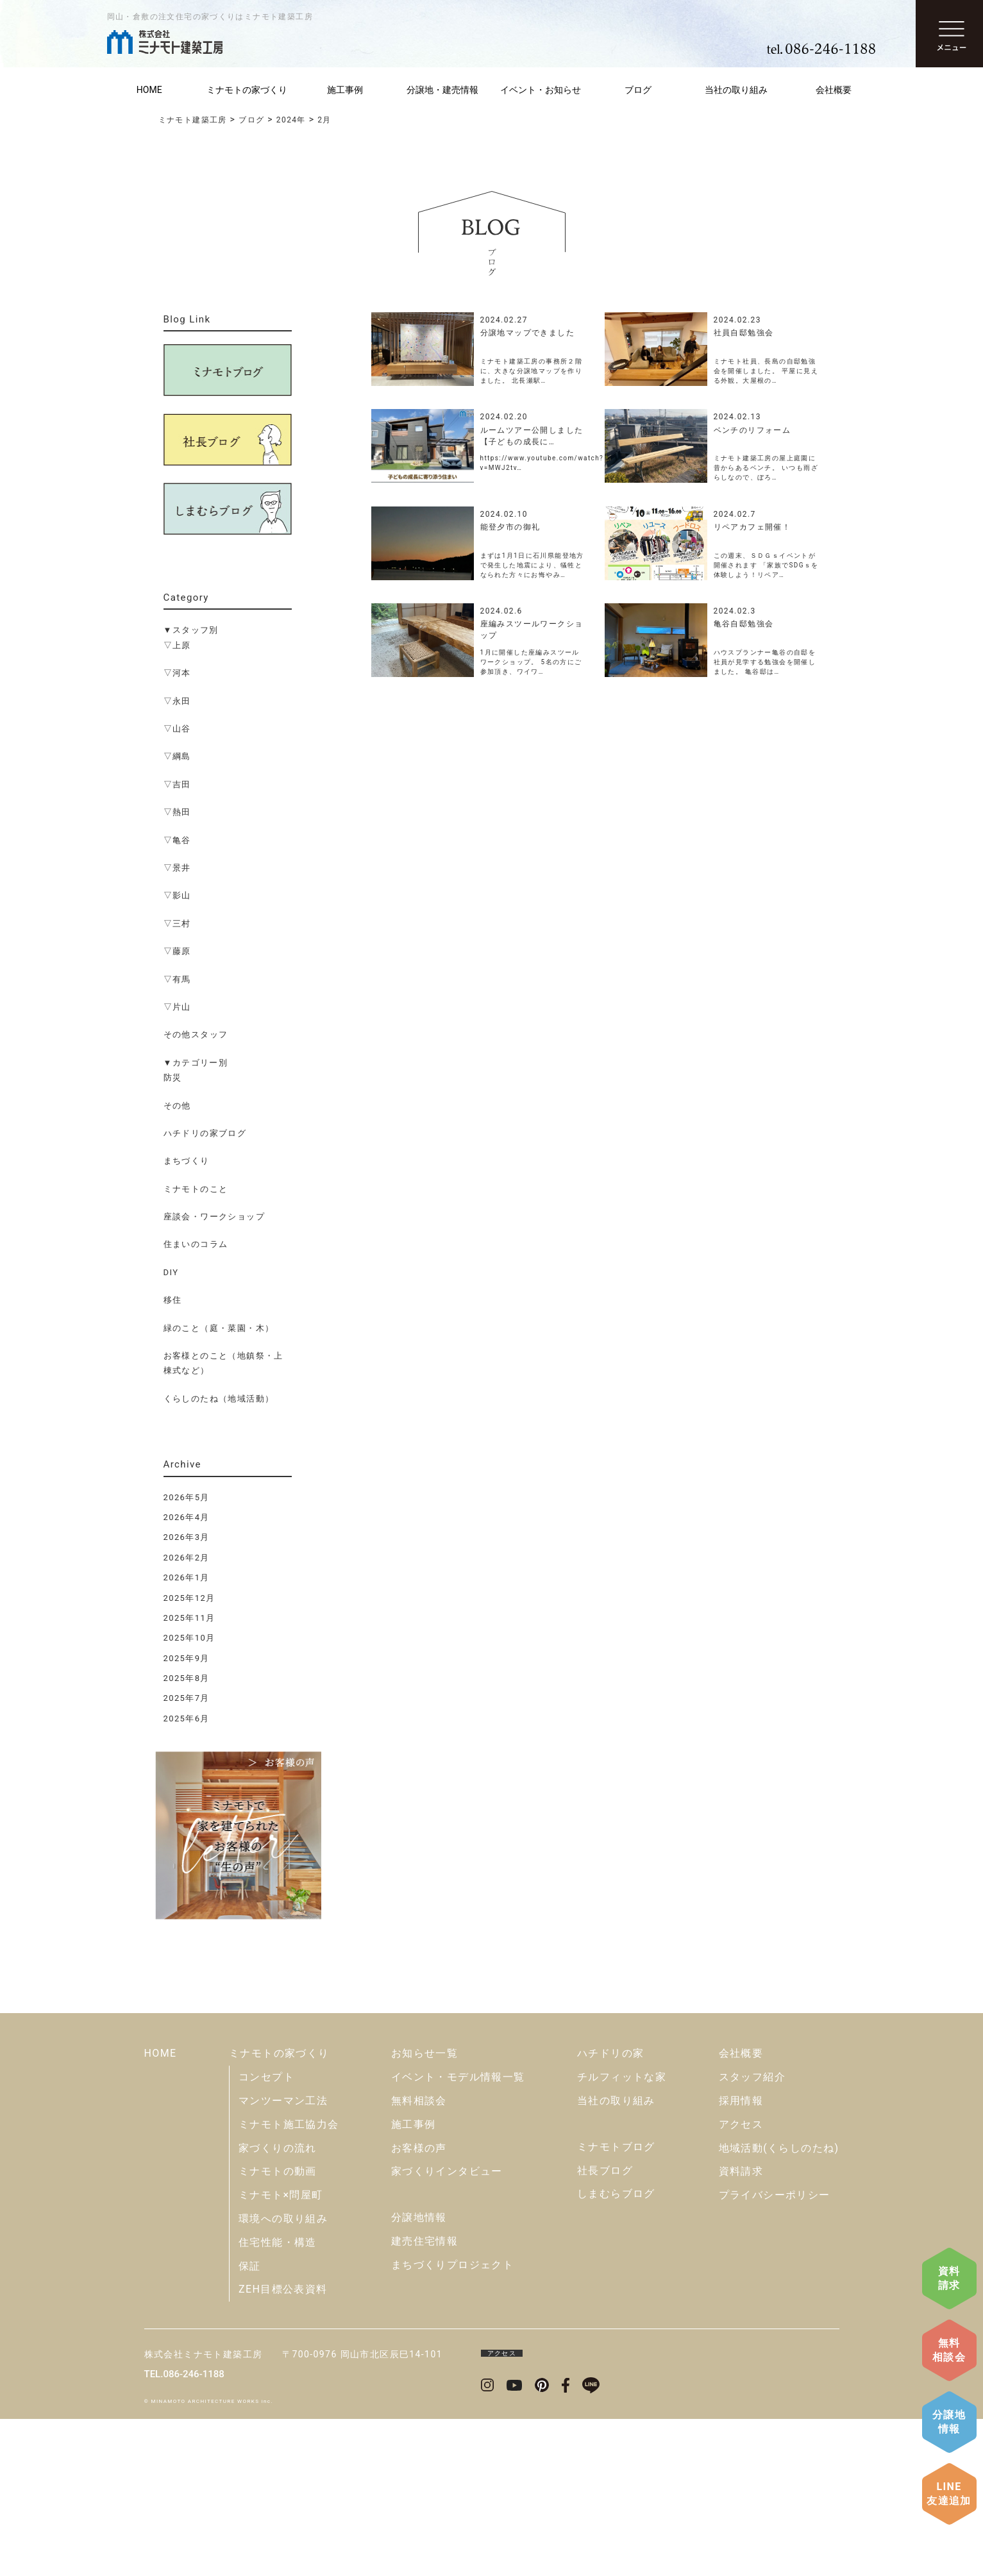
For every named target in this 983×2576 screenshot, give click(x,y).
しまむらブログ (616, 2351)
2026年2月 (187, 1557)
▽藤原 (177, 951)
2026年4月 (187, 1517)
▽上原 (177, 645)
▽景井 (177, 868)
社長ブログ (605, 2327)
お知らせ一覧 (424, 2210)
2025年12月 (189, 1598)
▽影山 (177, 895)
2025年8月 (187, 1678)
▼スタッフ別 (191, 630)
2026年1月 (187, 1577)
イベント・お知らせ (540, 90)
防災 (173, 1077)
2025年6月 (187, 1718)
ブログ (638, 90)
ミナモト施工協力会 (289, 2281)
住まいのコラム (196, 1244)
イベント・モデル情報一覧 (458, 2234)
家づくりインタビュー (447, 2328)
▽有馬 (177, 979)
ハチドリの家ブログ (205, 1133)
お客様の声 (419, 2305)
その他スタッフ (196, 1034)
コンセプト (266, 2234)
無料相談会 (949, 2350)
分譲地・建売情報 (442, 90)
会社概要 (834, 90)
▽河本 (177, 673)
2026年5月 (187, 1497)
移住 (173, 1300)
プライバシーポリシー (774, 2352)
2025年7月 (187, 1698)
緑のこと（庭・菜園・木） (219, 1328)
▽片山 (177, 1007)
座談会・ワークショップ (214, 1216)
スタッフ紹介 (752, 2234)
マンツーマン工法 (283, 2258)
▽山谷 (177, 728)
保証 (250, 2423)
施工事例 (345, 90)
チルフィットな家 (621, 2234)
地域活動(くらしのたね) (779, 2305)
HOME (149, 90)
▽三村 (177, 923)
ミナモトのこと (196, 1189)
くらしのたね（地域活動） (219, 1398)
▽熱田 (177, 812)
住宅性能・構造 (278, 2399)
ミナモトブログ (616, 2304)
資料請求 (949, 2278)
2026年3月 (187, 1537)
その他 (177, 1105)
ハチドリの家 (610, 2210)
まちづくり (187, 1161)
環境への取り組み (283, 2376)
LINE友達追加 (949, 2493)
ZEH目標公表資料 (283, 2446)
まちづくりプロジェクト (452, 2422)
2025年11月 (189, 1618)
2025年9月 (187, 1658)
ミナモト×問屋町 (281, 2352)
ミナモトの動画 (278, 2328)
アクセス (741, 2281)
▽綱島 (177, 756)
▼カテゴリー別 (196, 1062)
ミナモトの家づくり (246, 90)
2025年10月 (189, 1638)
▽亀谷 (177, 840)
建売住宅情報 (424, 2398)
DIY (171, 1272)
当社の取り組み (736, 90)
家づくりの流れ (278, 2305)
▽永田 (177, 701)
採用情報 (741, 2258)
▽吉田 (177, 784)
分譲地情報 (949, 2422)
